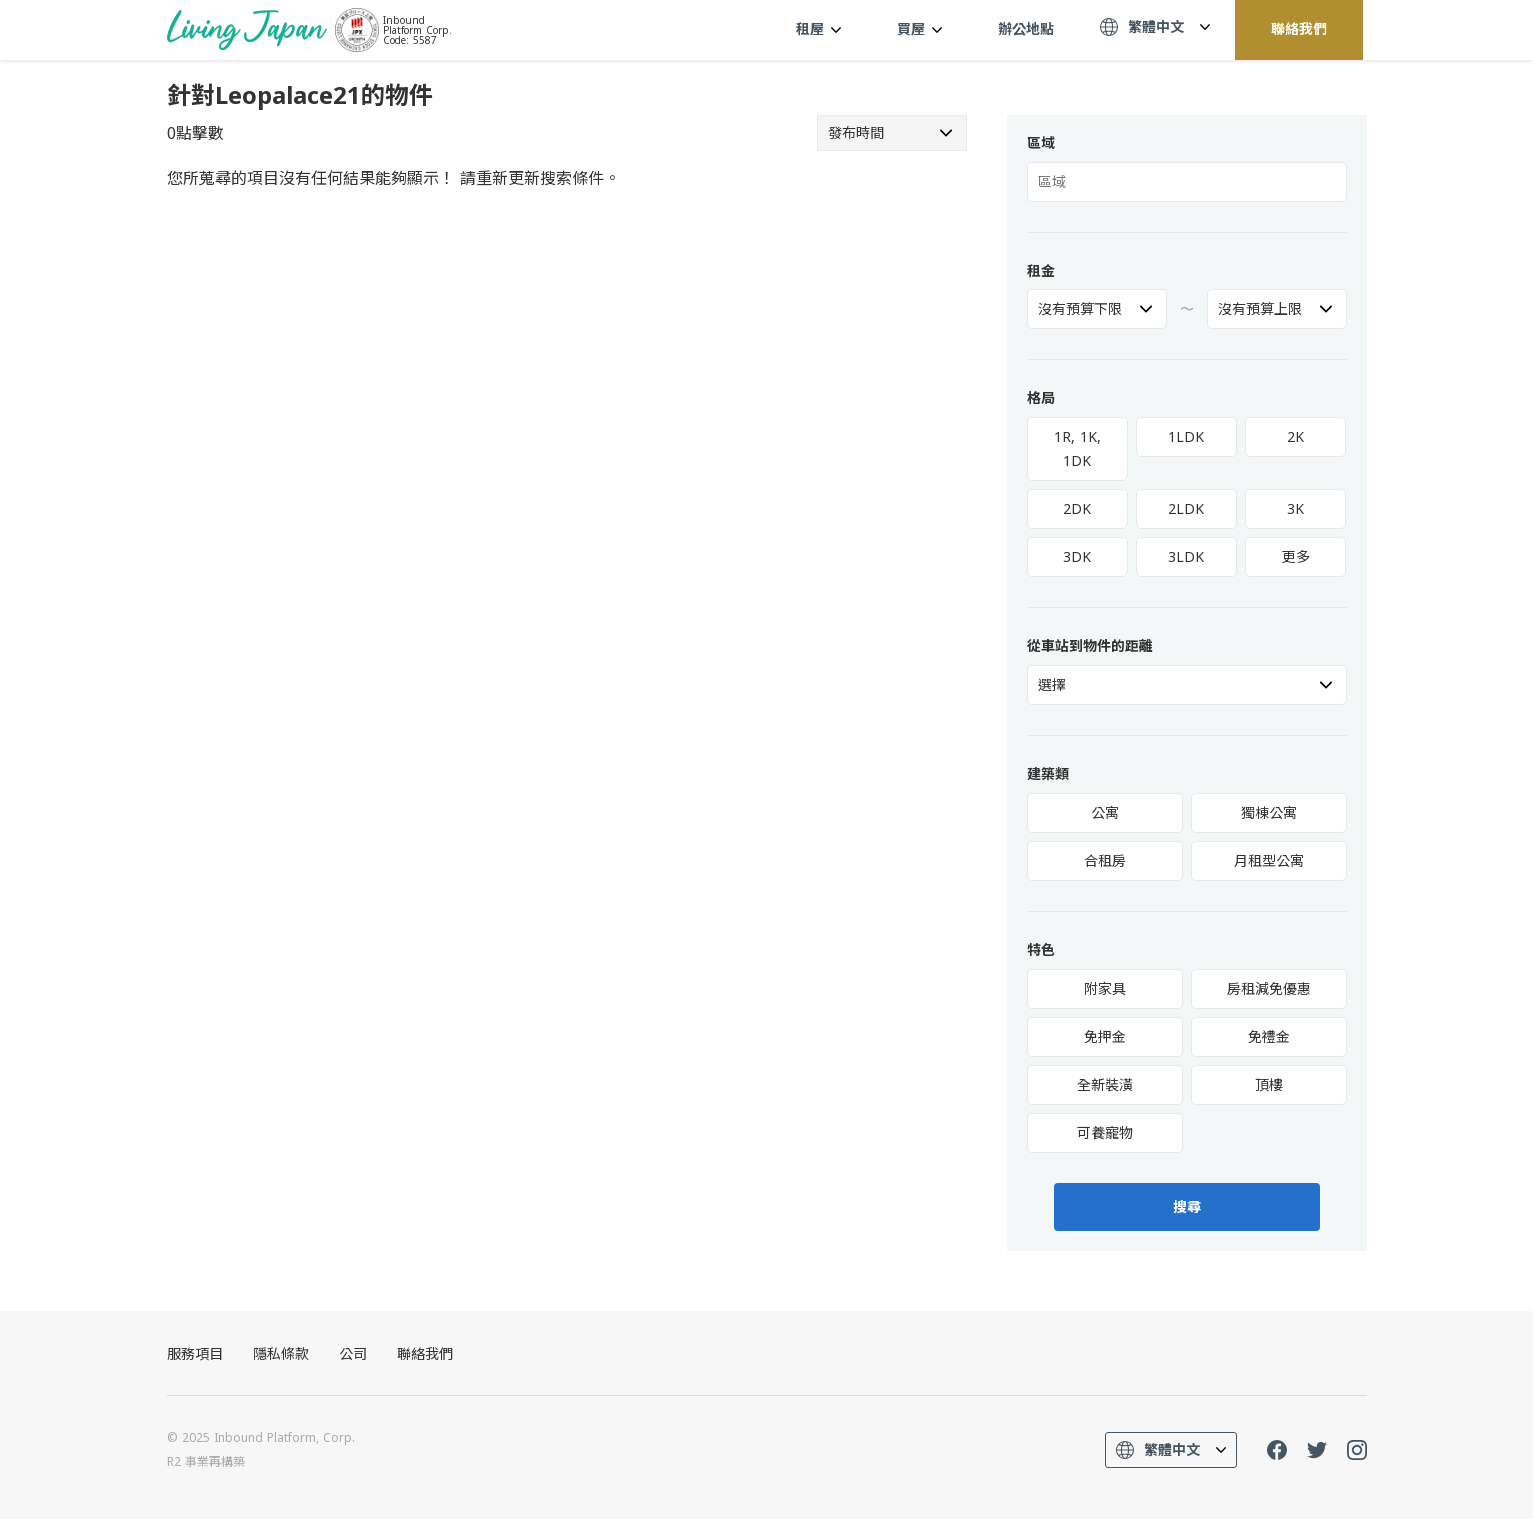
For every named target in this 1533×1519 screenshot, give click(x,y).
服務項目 (195, 1353)
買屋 (919, 28)
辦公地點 (1026, 28)
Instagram (1357, 1450)
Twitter (1317, 1450)
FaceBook (1277, 1450)
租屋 (818, 28)
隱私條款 (281, 1353)
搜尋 (1187, 1207)
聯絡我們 (1299, 28)
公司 (353, 1353)
